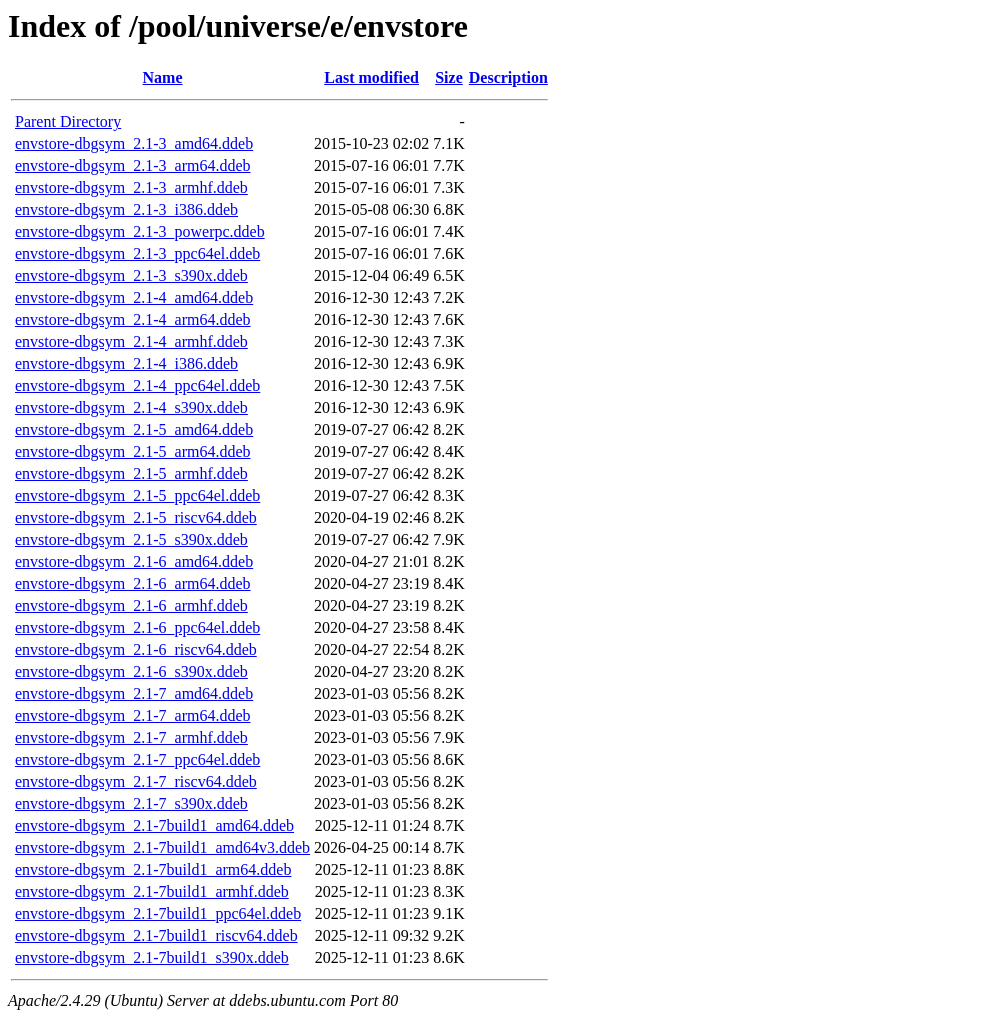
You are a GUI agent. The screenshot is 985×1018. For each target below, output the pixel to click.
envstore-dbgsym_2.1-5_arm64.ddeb (133, 451)
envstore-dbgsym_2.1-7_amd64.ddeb (134, 693)
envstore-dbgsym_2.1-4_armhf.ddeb (131, 341)
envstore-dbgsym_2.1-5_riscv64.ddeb (136, 517)
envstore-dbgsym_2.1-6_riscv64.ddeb (136, 649)
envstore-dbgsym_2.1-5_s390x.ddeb (131, 539)
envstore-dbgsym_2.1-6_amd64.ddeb (134, 561)
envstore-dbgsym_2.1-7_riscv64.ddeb (136, 781)
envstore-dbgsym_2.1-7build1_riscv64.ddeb (156, 935)
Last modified (371, 77)
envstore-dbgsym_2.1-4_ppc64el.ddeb (137, 385)
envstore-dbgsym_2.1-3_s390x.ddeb (131, 275)
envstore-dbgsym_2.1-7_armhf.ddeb (131, 737)
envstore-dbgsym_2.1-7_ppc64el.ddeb (137, 759)
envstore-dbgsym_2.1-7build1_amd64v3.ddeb (162, 847)
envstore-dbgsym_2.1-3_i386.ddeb (126, 209)
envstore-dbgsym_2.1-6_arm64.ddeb (133, 583)
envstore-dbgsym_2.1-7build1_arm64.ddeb (153, 869)
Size (449, 77)
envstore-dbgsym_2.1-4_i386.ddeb (126, 363)
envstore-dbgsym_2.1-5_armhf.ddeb (131, 473)
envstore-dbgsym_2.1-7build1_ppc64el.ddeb (158, 913)
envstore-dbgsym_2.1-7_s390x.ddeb (131, 803)
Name (163, 77)
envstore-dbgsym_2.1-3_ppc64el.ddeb (137, 253)
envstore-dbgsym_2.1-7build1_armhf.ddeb (152, 891)
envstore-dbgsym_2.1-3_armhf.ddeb (131, 187)
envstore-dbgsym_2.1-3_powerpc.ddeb (140, 231)
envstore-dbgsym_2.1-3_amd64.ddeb (134, 143)
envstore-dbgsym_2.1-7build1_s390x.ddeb (152, 957)
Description (508, 77)
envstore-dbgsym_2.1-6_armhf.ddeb (131, 605)
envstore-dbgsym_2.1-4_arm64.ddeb (133, 319)
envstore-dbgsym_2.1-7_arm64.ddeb (133, 715)
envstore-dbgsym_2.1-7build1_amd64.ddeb (154, 825)
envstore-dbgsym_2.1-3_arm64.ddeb (133, 165)
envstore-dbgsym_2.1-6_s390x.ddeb (131, 671)
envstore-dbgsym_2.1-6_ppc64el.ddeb (137, 627)
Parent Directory (68, 121)
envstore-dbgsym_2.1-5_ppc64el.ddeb (137, 495)
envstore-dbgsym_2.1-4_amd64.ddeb (134, 297)
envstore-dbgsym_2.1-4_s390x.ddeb (131, 407)
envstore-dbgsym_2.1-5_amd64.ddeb (134, 429)
